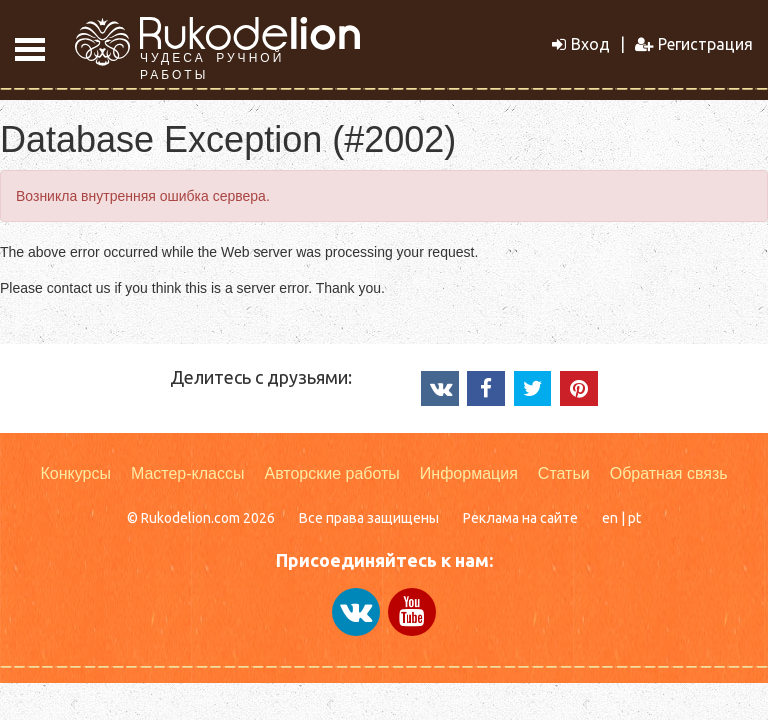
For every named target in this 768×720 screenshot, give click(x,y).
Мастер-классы (188, 473)
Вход (581, 44)
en (610, 518)
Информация (469, 473)
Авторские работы (331, 473)
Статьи (564, 473)
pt (634, 518)
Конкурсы (75, 473)
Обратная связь (669, 473)
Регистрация (694, 44)
